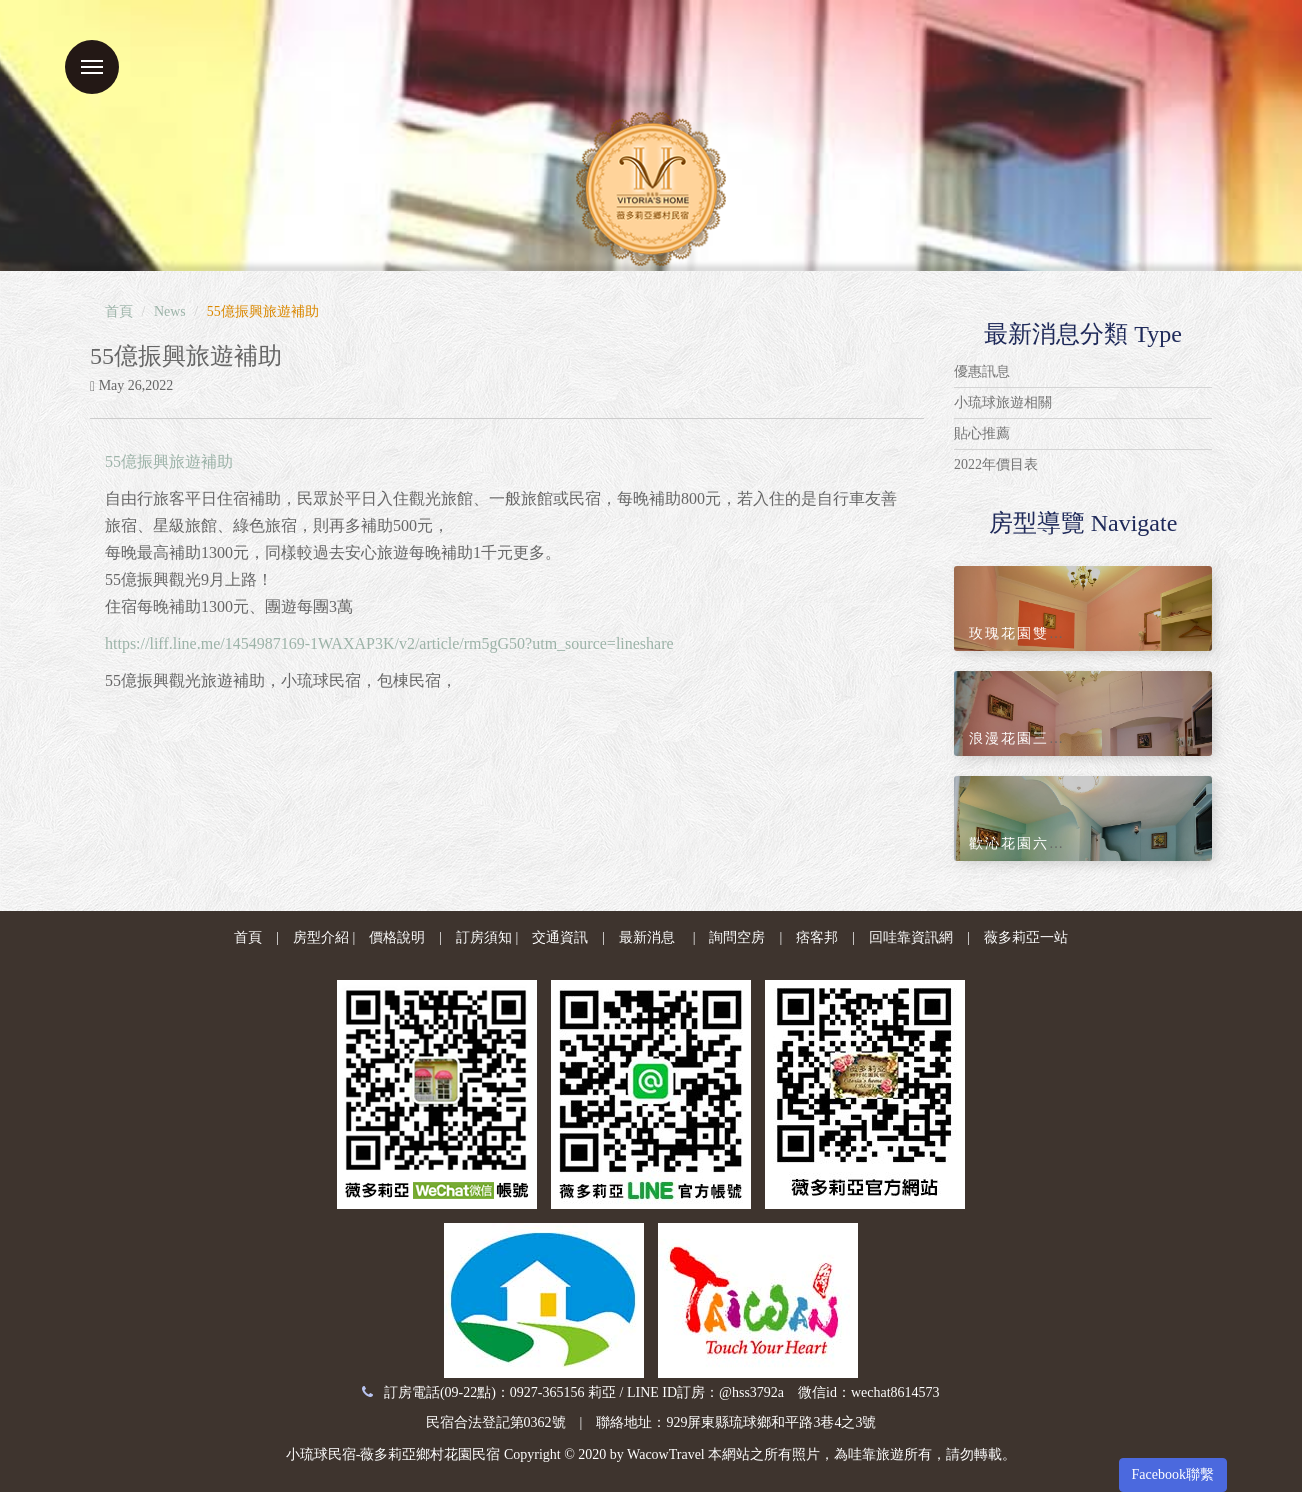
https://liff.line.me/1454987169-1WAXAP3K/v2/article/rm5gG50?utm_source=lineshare (389, 643)
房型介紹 (321, 937)
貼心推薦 (982, 433)
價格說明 (397, 937)
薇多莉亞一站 (1026, 937)
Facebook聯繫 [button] (1173, 1474)
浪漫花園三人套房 (1033, 738)
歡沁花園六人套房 (1033, 843)
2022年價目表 (996, 464)
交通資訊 (560, 937)
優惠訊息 (982, 371)
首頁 (119, 311)
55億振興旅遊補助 (169, 461)
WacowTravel (666, 1454)
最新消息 (647, 937)
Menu (92, 67)
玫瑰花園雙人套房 (1033, 633)
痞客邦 (817, 937)
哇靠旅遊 (876, 1454)
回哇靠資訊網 (911, 937)
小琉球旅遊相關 (1003, 402)
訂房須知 (484, 937)
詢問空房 (737, 937)
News (170, 311)
